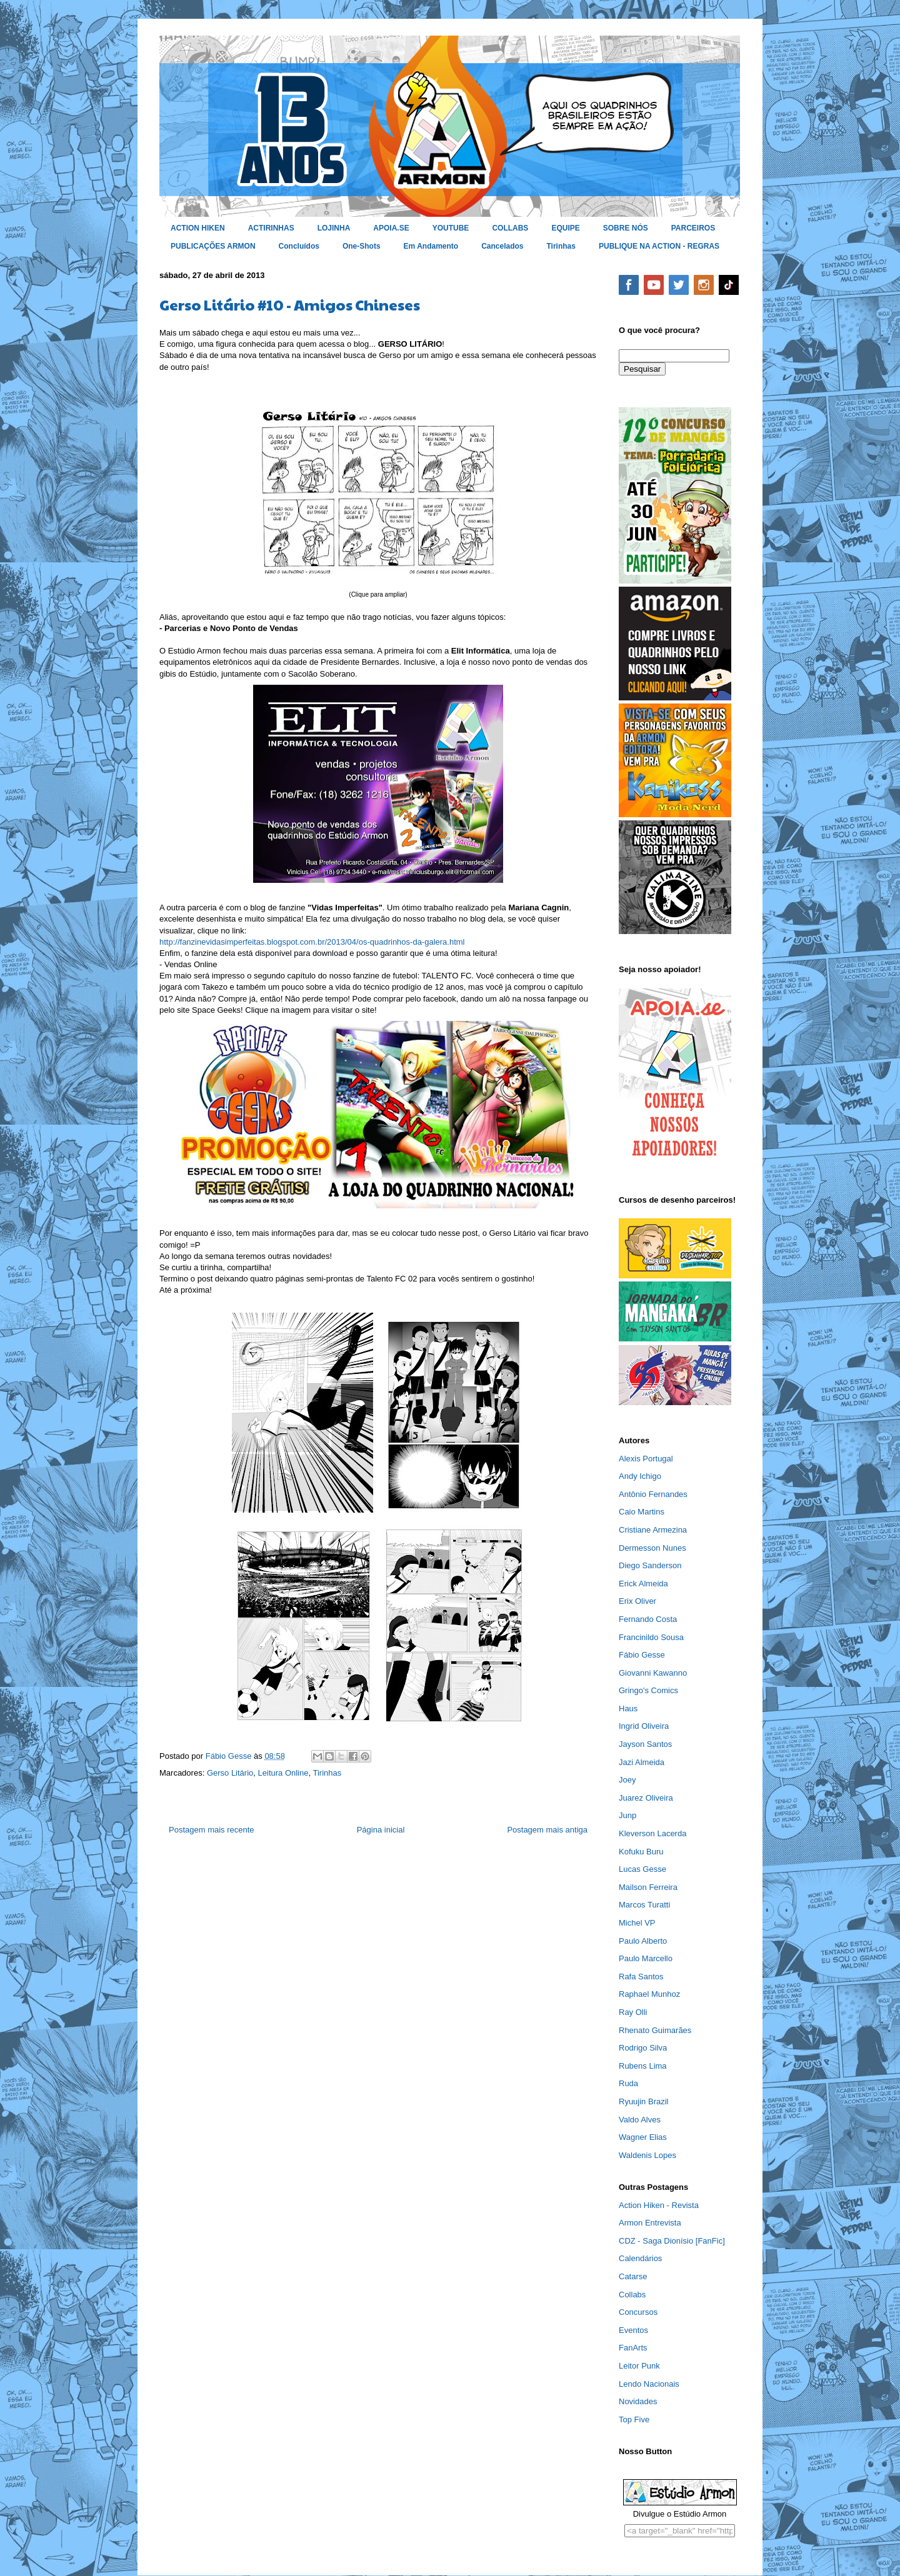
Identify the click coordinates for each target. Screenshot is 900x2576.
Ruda (628, 2083)
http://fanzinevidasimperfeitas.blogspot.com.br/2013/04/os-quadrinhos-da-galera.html (312, 942)
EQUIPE (565, 228)
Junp (627, 1815)
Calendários (640, 2258)
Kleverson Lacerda (652, 1833)
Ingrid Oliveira (644, 1726)
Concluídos (299, 246)
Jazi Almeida (641, 1762)
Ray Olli (633, 2012)
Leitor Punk (639, 2365)
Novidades (638, 2401)
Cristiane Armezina (653, 1529)
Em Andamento (431, 246)
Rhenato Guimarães (655, 2030)
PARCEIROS (693, 228)
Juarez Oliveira (646, 1798)
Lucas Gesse (642, 1869)
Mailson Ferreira (648, 1887)
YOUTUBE (450, 228)
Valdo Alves (640, 2119)
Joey (627, 1779)
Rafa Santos (641, 1976)
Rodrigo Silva (643, 2047)
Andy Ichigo (640, 1476)
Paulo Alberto (643, 1941)
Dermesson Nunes (652, 1548)
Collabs (632, 2294)
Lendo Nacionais (649, 2384)
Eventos (633, 2330)
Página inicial (381, 1829)
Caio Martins (641, 1511)
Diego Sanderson (650, 1565)
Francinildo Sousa (651, 1637)
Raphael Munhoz (649, 1994)
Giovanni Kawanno (653, 1673)
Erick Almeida (643, 1583)
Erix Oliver (637, 1601)
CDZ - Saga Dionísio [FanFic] (672, 2240)
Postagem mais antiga (547, 1829)
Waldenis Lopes (647, 2155)
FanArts (633, 2347)
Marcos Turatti (644, 1904)
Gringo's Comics (648, 1690)
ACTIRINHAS (271, 228)
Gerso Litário (230, 1773)
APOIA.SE (391, 228)
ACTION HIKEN (198, 228)
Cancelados (502, 246)
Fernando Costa (648, 1619)
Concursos (638, 2312)
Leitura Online (283, 1773)
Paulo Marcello (645, 1958)
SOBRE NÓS (625, 228)
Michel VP (637, 1922)
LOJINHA (334, 228)
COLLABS (510, 228)
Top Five (634, 2419)
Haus (628, 1708)
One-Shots (361, 246)
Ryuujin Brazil (643, 2101)
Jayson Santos (645, 1744)
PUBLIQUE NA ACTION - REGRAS (659, 246)
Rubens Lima (643, 2066)
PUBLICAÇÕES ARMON (213, 246)
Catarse (633, 2276)
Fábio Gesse (642, 1654)
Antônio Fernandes (653, 1494)
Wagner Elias (643, 2137)
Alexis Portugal (646, 1458)
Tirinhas (561, 246)
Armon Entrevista (650, 2222)
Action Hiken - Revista (659, 2205)
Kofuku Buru (641, 1851)
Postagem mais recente (211, 1829)
